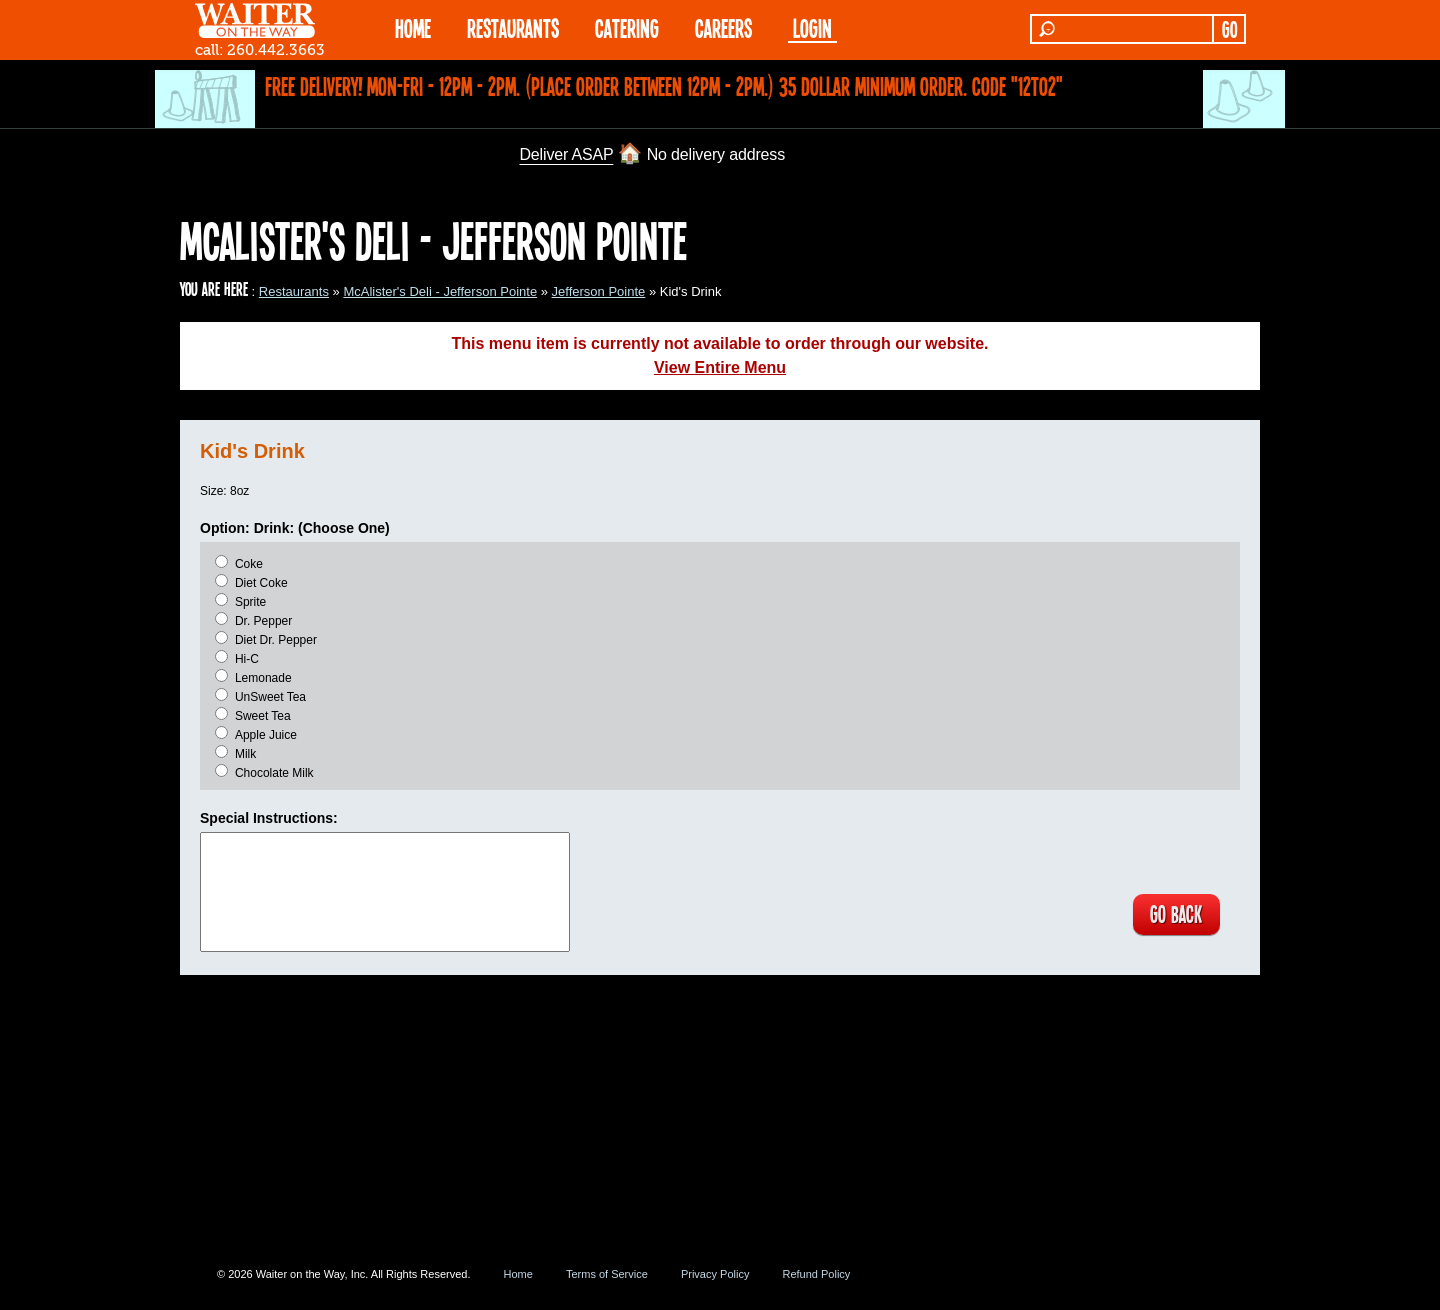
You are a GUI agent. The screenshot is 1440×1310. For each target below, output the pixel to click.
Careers (723, 27)
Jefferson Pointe (599, 291)
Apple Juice (266, 735)
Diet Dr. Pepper (276, 640)
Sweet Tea (263, 716)
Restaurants (294, 291)
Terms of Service (607, 1274)
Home (518, 1274)
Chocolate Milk (274, 773)
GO (1229, 29)
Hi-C (247, 659)
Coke (249, 564)
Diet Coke (261, 583)
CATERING (627, 27)
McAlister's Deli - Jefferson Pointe (440, 291)
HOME (413, 27)
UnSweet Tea (270, 697)
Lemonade (263, 678)
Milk (245, 754)
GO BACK (1175, 915)
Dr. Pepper (263, 621)
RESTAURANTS (513, 27)
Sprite (250, 602)
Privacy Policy (715, 1274)
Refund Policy (816, 1274)
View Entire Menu (720, 367)
